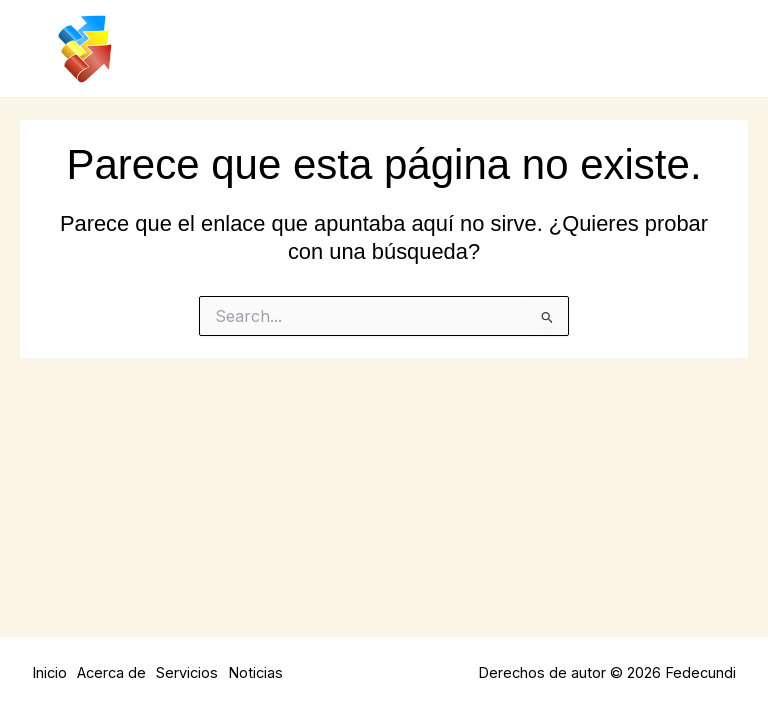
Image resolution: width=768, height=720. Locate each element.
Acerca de (111, 673)
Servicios (187, 673)
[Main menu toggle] (716, 49)
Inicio (49, 673)
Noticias (255, 673)
